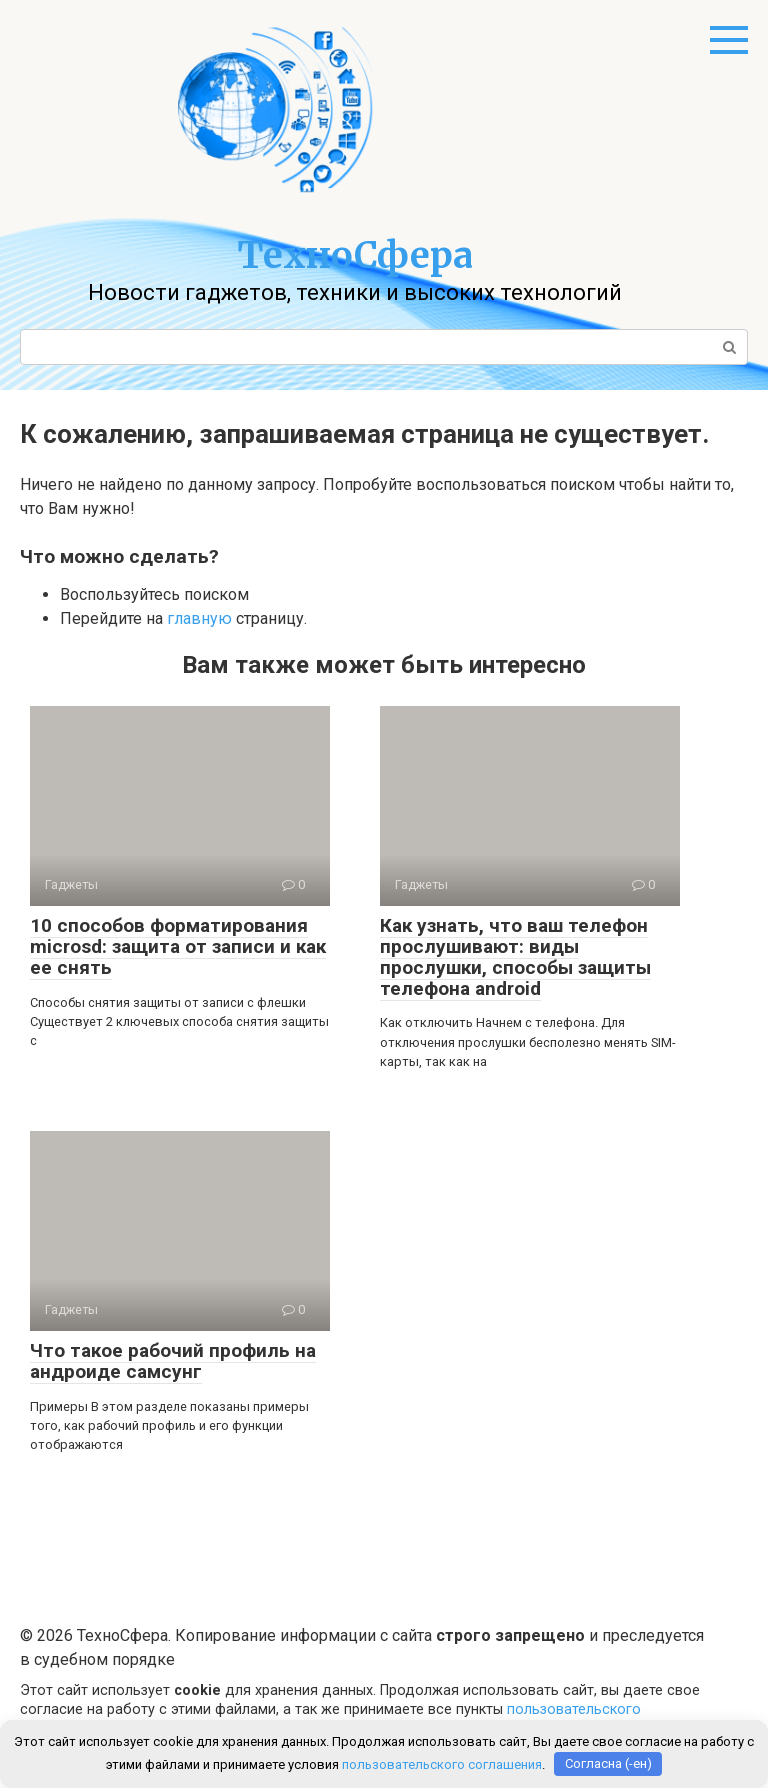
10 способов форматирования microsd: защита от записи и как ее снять (178, 946)
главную (199, 618)
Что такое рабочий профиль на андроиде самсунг (173, 1361)
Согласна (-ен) (608, 1763)
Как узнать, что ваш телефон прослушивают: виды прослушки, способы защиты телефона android (515, 957)
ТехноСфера (355, 255)
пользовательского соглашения (442, 1763)
